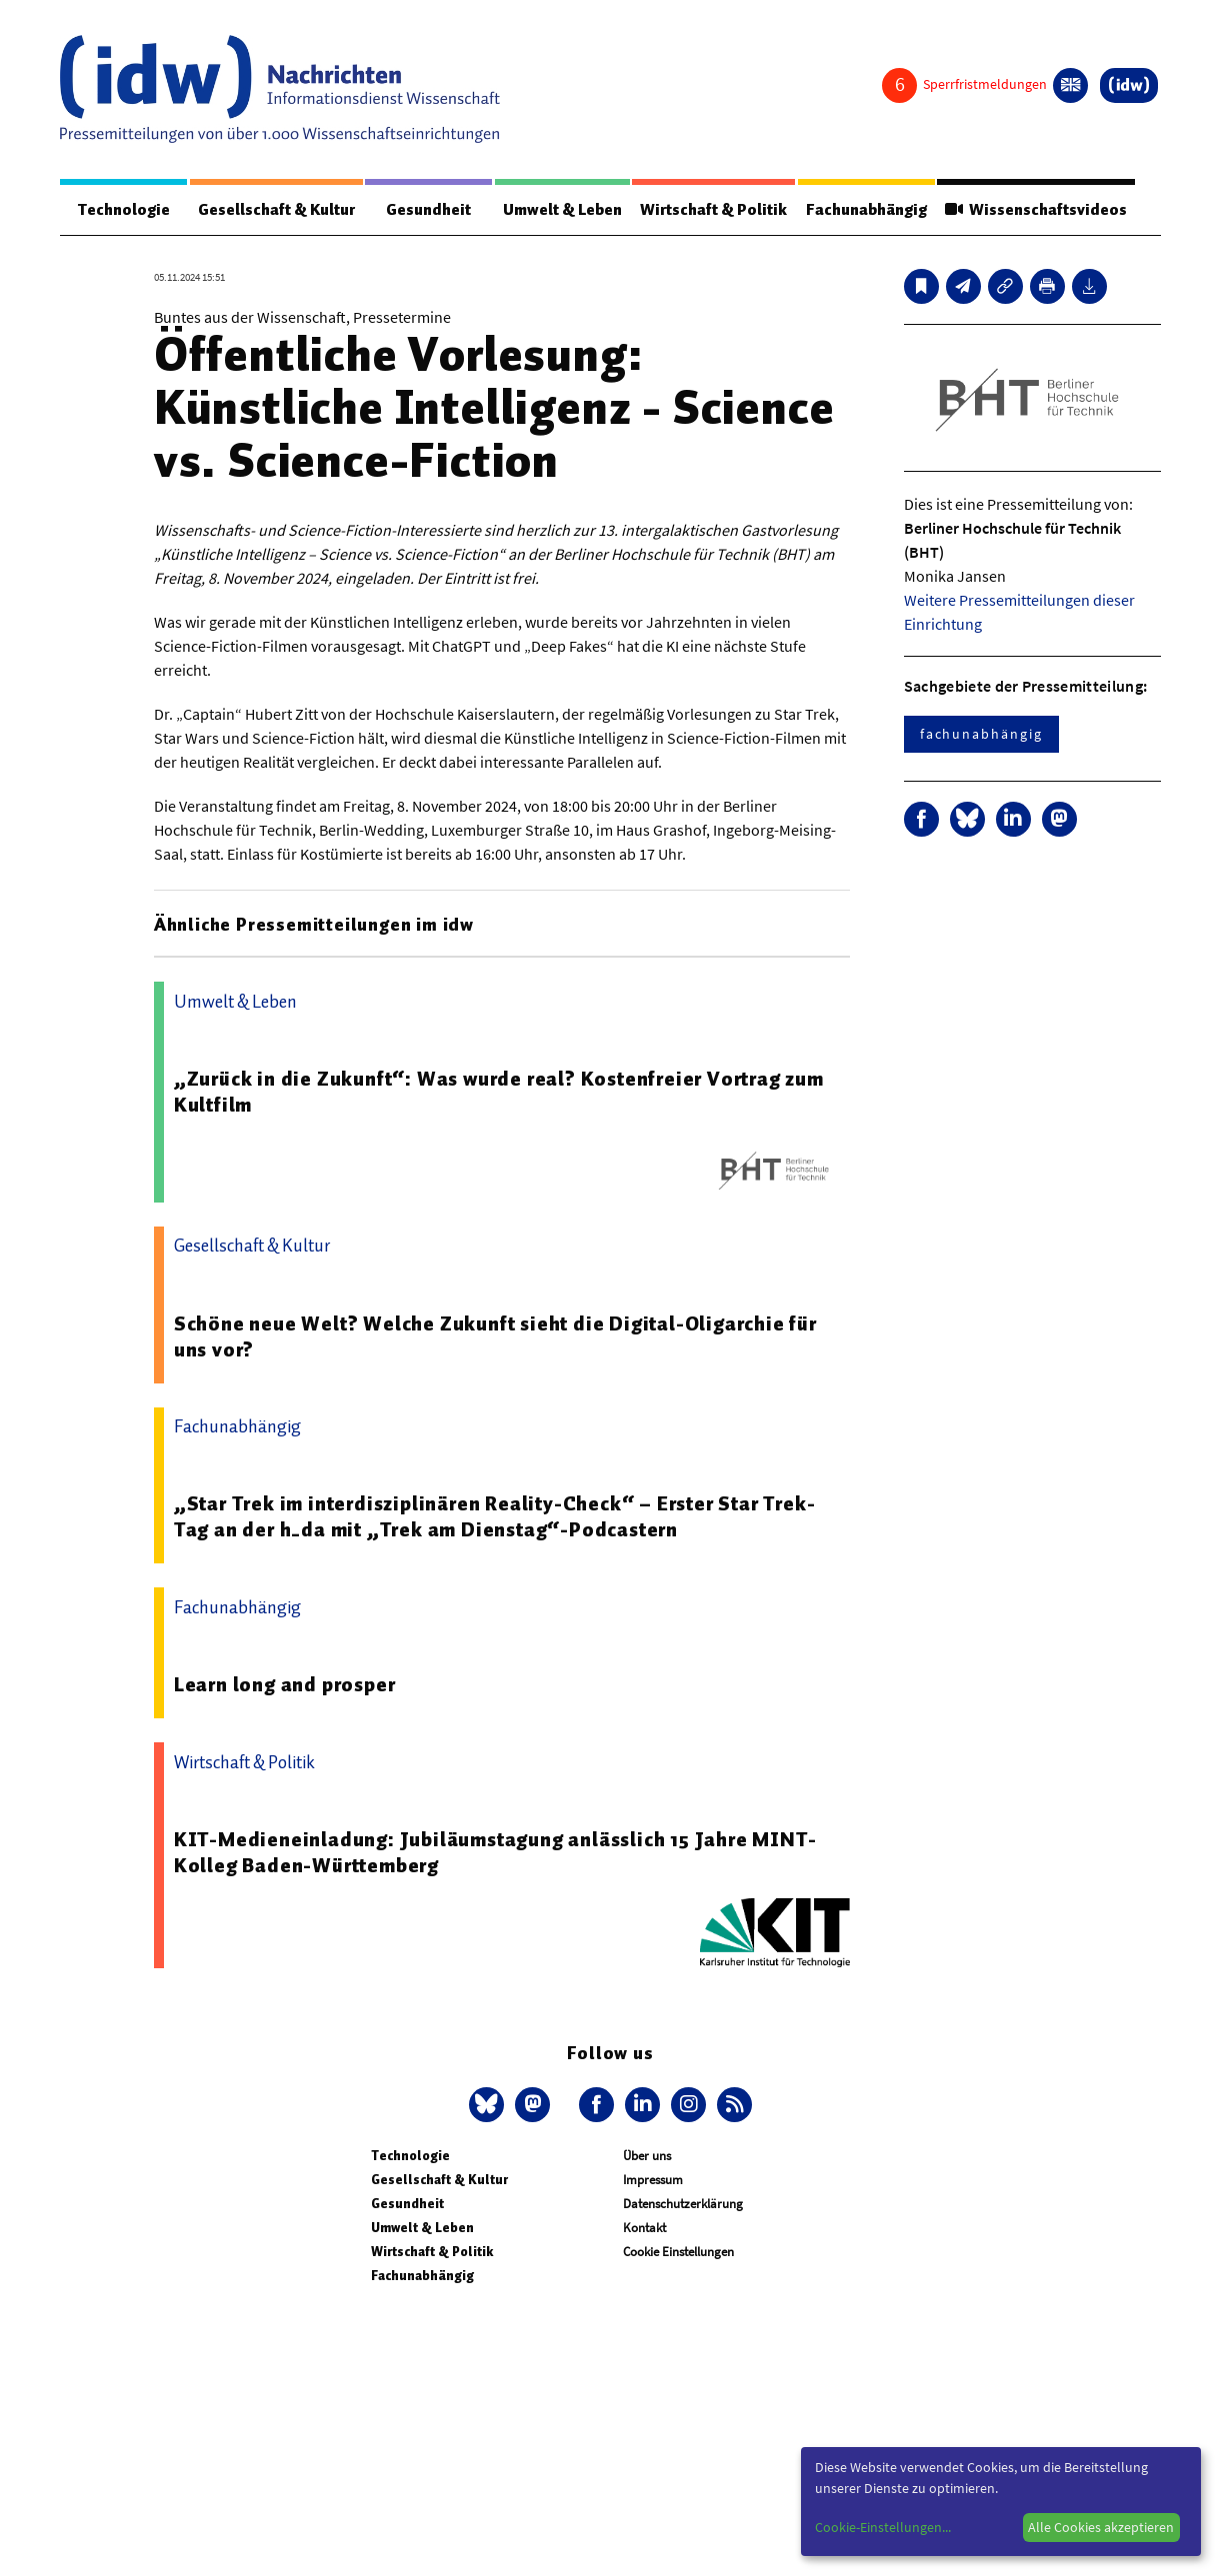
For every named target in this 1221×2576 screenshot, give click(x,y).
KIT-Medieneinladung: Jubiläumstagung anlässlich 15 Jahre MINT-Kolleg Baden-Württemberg (495, 1852)
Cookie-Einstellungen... (883, 2527)
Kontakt (644, 2227)
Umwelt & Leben (562, 210)
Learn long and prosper (285, 1684)
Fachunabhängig (866, 210)
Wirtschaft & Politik (713, 210)
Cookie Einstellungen (678, 2251)
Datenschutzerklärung (683, 2203)
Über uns (647, 2155)
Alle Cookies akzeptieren (1101, 2527)
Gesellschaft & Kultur (276, 210)
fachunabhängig (981, 734)
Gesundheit (428, 210)
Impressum (653, 2179)
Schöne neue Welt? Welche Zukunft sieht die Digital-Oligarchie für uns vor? (495, 1336)
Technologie (124, 210)
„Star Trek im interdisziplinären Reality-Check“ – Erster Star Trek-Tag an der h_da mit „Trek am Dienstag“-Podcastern (495, 1516)
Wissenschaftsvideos (1036, 210)
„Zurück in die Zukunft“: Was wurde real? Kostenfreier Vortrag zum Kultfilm (499, 1092)
